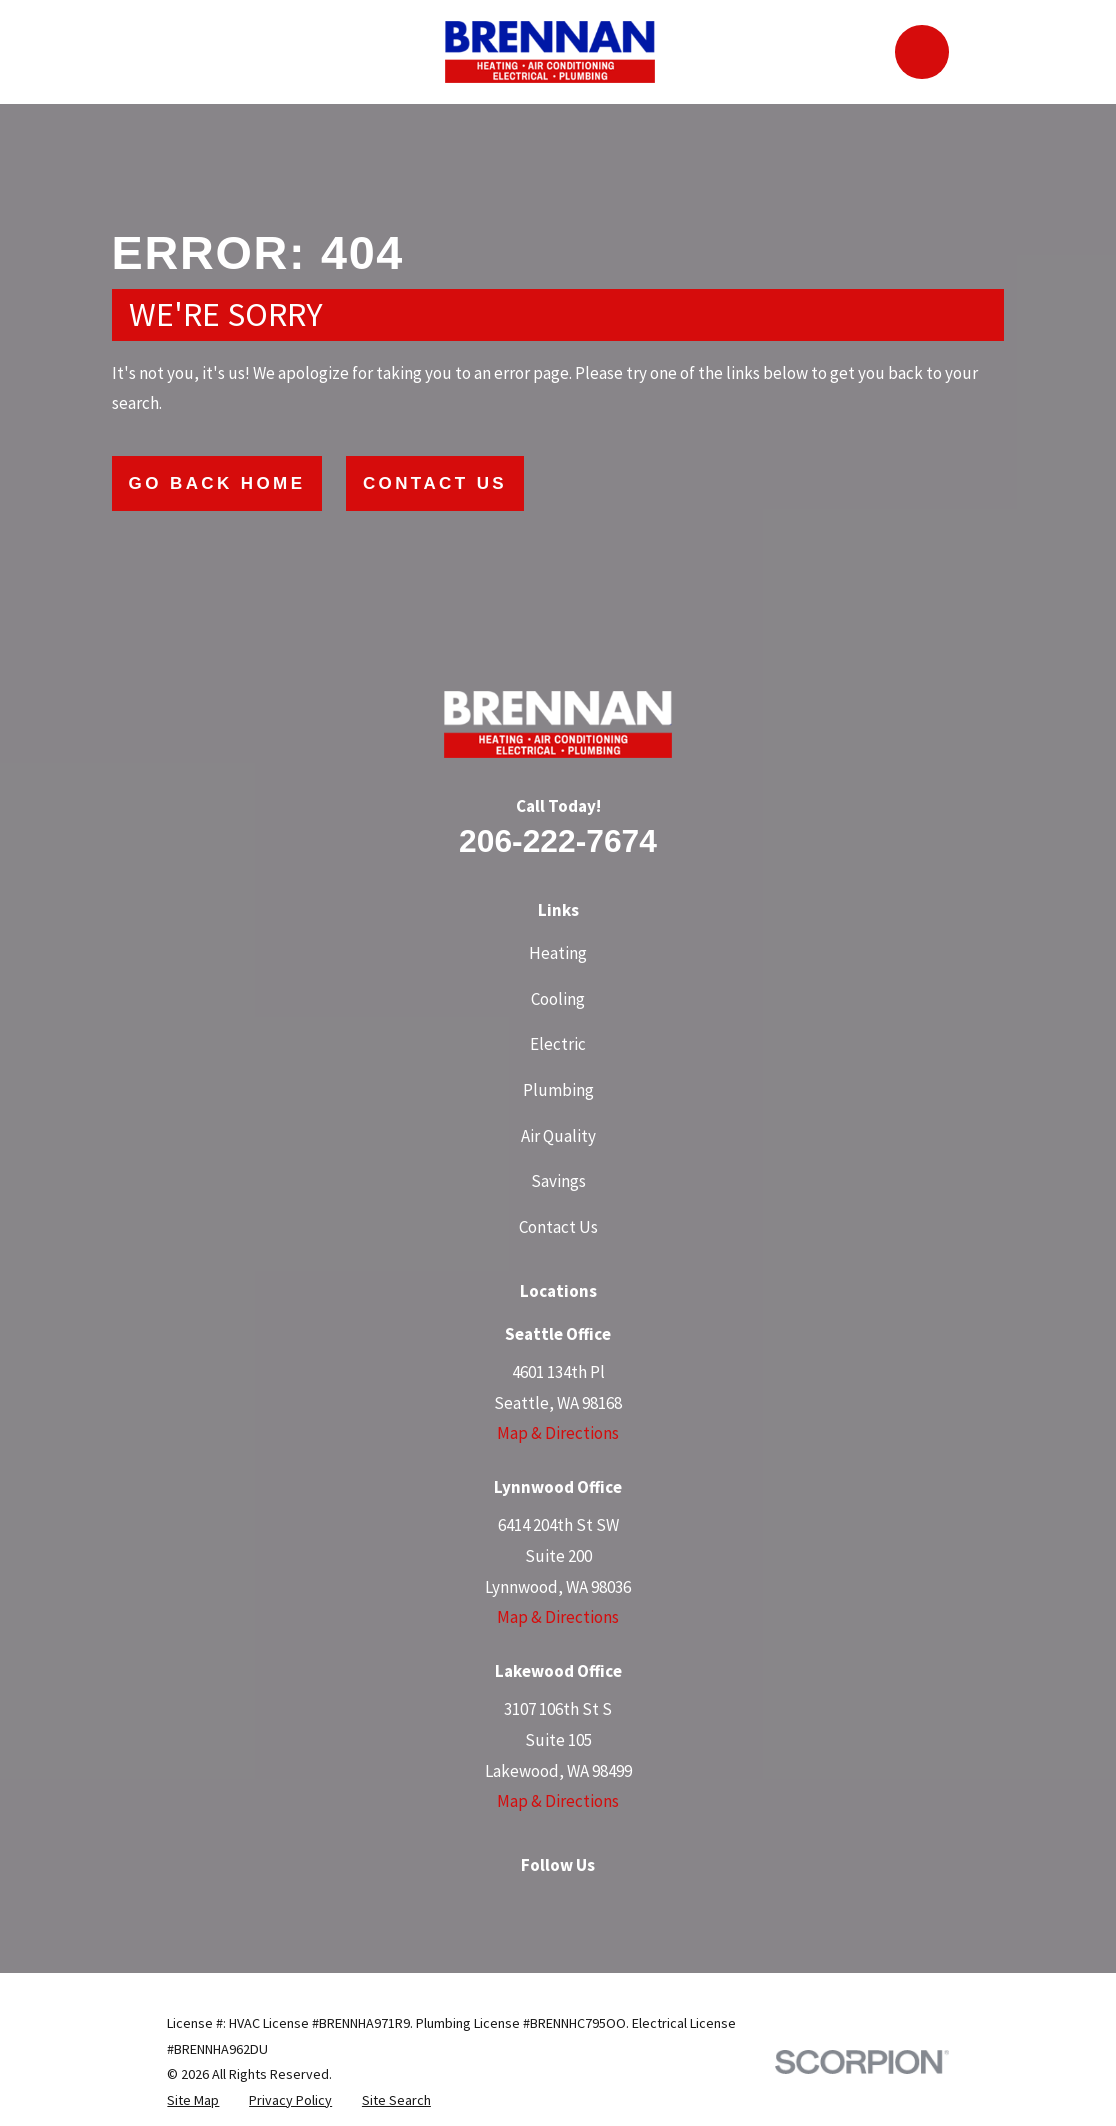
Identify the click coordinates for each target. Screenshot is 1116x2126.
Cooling (558, 999)
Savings (558, 1181)
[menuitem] (193, 2101)
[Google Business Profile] (440, 1905)
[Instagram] (534, 1905)
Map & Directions (558, 1433)
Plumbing (558, 1090)
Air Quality (558, 1136)
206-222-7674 (558, 841)
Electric (558, 1044)
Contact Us (435, 483)
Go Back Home (217, 483)
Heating (558, 953)
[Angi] (676, 1905)
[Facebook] (487, 1905)
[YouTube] (629, 1905)
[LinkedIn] (582, 1905)
